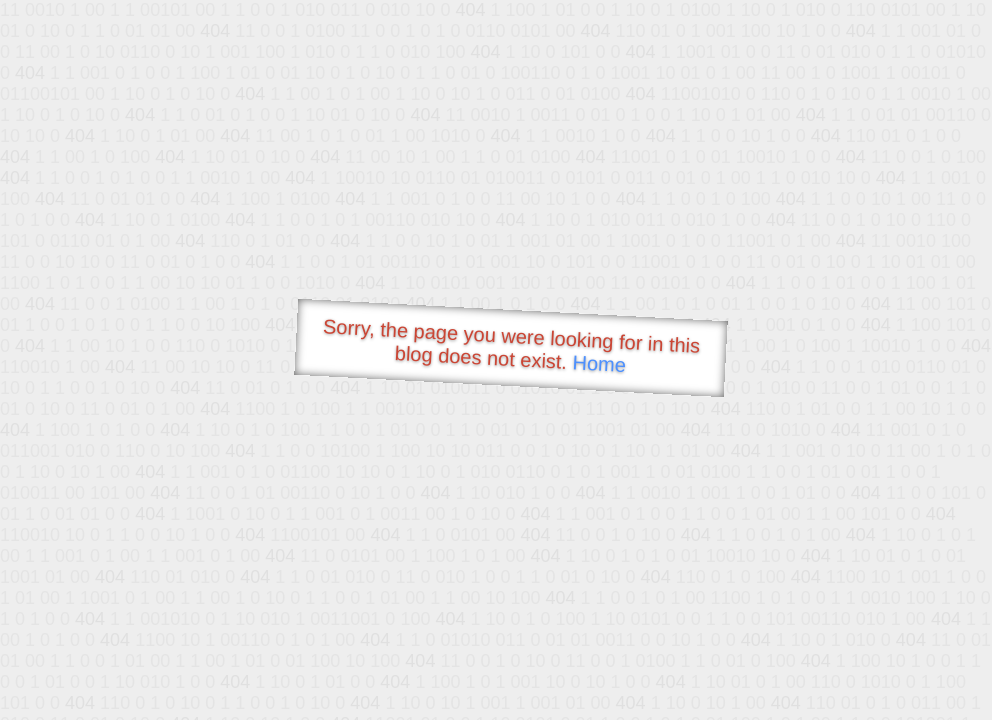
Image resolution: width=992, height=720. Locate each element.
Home (599, 363)
